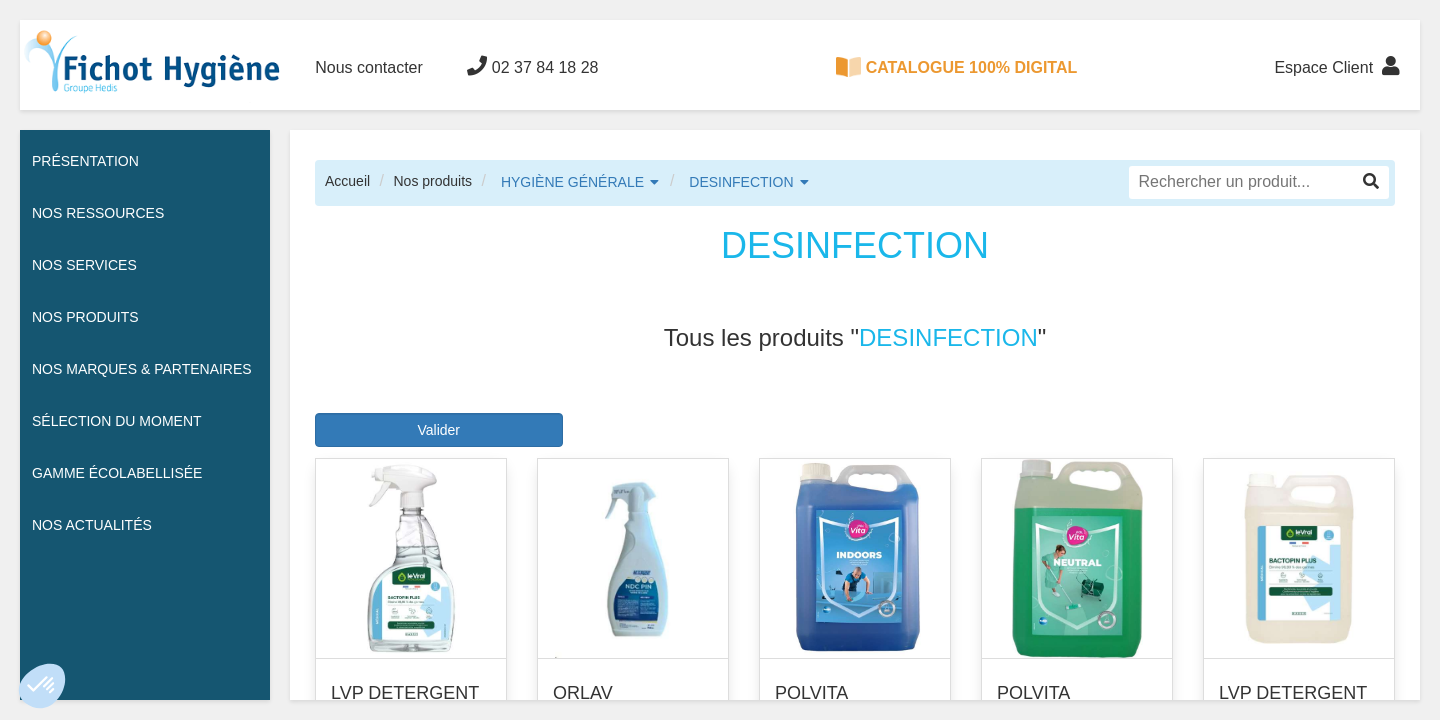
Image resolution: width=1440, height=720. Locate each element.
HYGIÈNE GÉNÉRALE (572, 182)
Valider (438, 430)
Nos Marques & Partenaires (142, 369)
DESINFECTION (741, 182)
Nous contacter (369, 67)
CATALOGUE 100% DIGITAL (957, 67)
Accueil (347, 181)
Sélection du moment (117, 421)
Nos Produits (85, 317)
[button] (42, 686)
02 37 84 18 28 (532, 66)
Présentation (85, 161)
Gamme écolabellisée (117, 473)
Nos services (84, 265)
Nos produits (432, 181)
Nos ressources (98, 213)
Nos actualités (92, 525)
